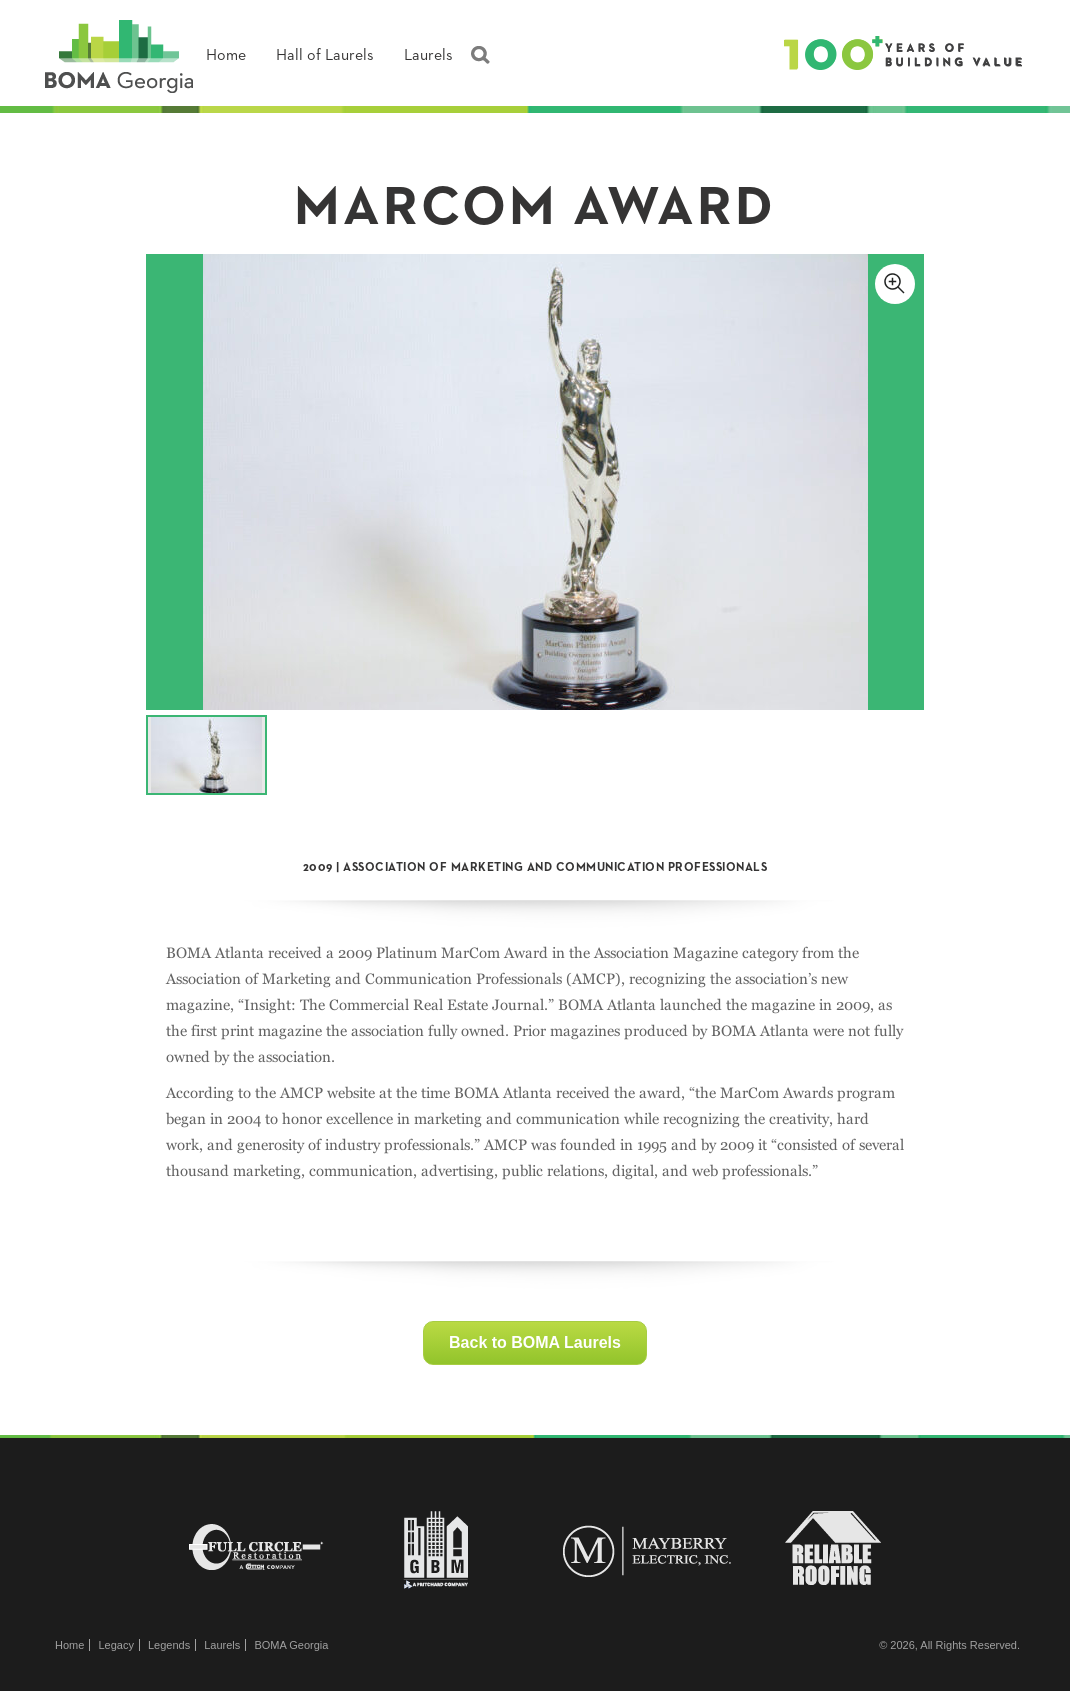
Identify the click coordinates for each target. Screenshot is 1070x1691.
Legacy (115, 1645)
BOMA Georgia (291, 1645)
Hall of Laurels (325, 56)
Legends (169, 1645)
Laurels (428, 56)
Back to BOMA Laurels (535, 1342)
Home (226, 56)
